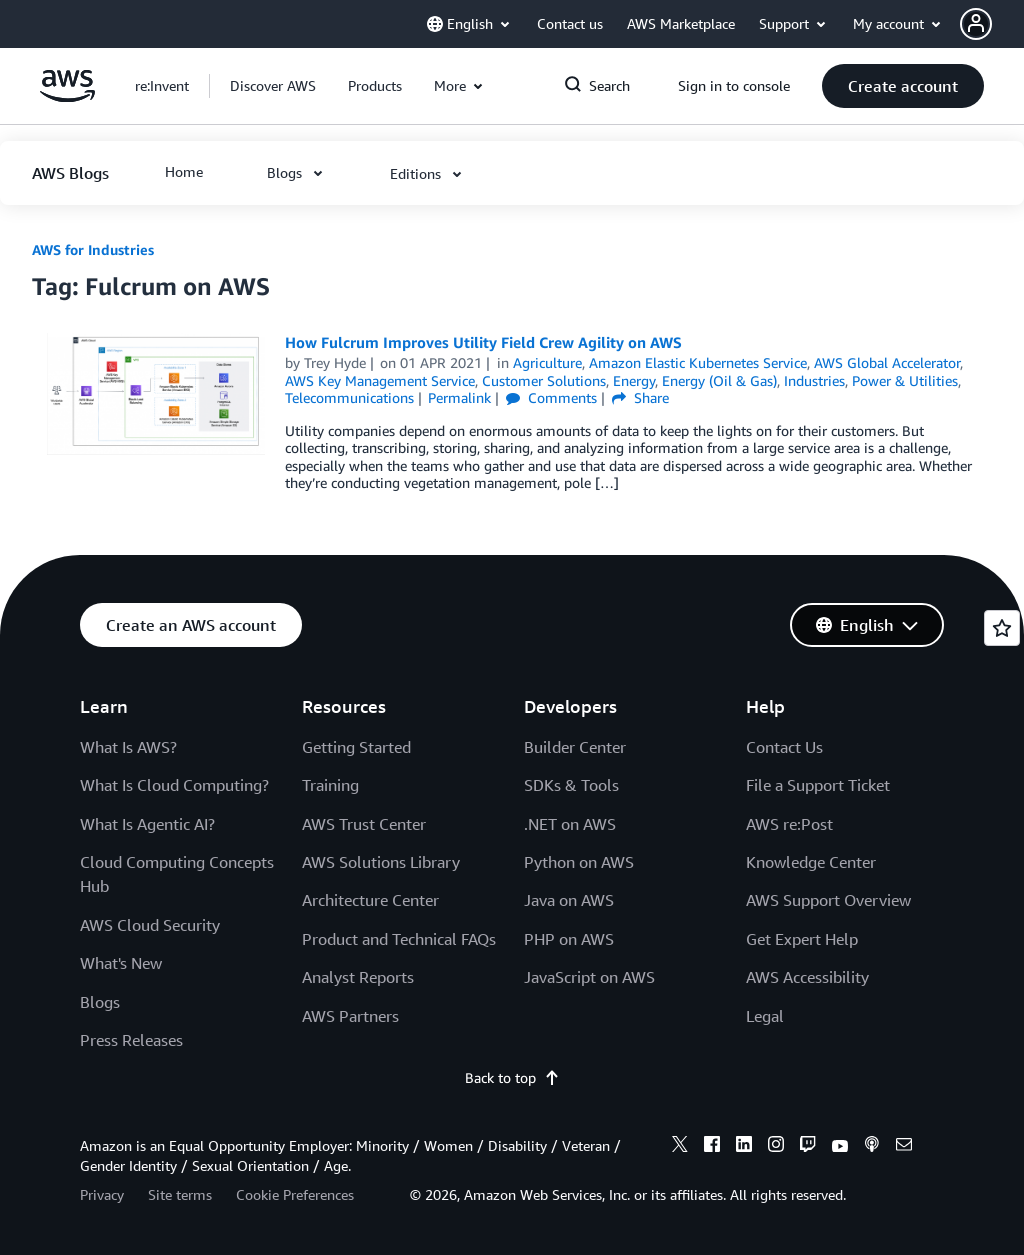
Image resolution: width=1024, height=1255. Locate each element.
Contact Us (784, 747)
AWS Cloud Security (150, 925)
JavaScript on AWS (589, 977)
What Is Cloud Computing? (174, 785)
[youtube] (840, 1147)
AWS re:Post (789, 824)
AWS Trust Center (364, 824)
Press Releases (131, 1040)
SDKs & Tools (571, 785)
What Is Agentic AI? (147, 824)
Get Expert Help (802, 939)
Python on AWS (579, 862)
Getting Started (356, 747)
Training (330, 785)
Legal (765, 1016)
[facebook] (712, 1147)
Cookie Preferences (295, 1194)
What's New (121, 963)
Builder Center (575, 747)
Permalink (459, 397)
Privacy (102, 1194)
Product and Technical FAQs (399, 939)
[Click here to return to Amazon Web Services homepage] (67, 96)
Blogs (100, 1002)
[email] (904, 1147)
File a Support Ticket (818, 785)
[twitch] (808, 1147)
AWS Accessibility (807, 977)
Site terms (180, 1194)
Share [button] (640, 397)
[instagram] (776, 1147)
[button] (992, 24)
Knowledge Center (811, 862)
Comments (551, 397)
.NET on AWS (570, 824)
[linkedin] (744, 1147)
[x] (680, 1147)
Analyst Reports (358, 977)
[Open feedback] (1002, 628)
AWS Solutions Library (381, 862)
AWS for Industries (93, 249)
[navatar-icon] (976, 24)
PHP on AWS (569, 939)
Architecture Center (370, 900)
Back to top (512, 1077)
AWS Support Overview (828, 900)
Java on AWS (569, 900)
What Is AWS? (128, 747)
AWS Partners (350, 1016)
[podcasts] (872, 1147)
